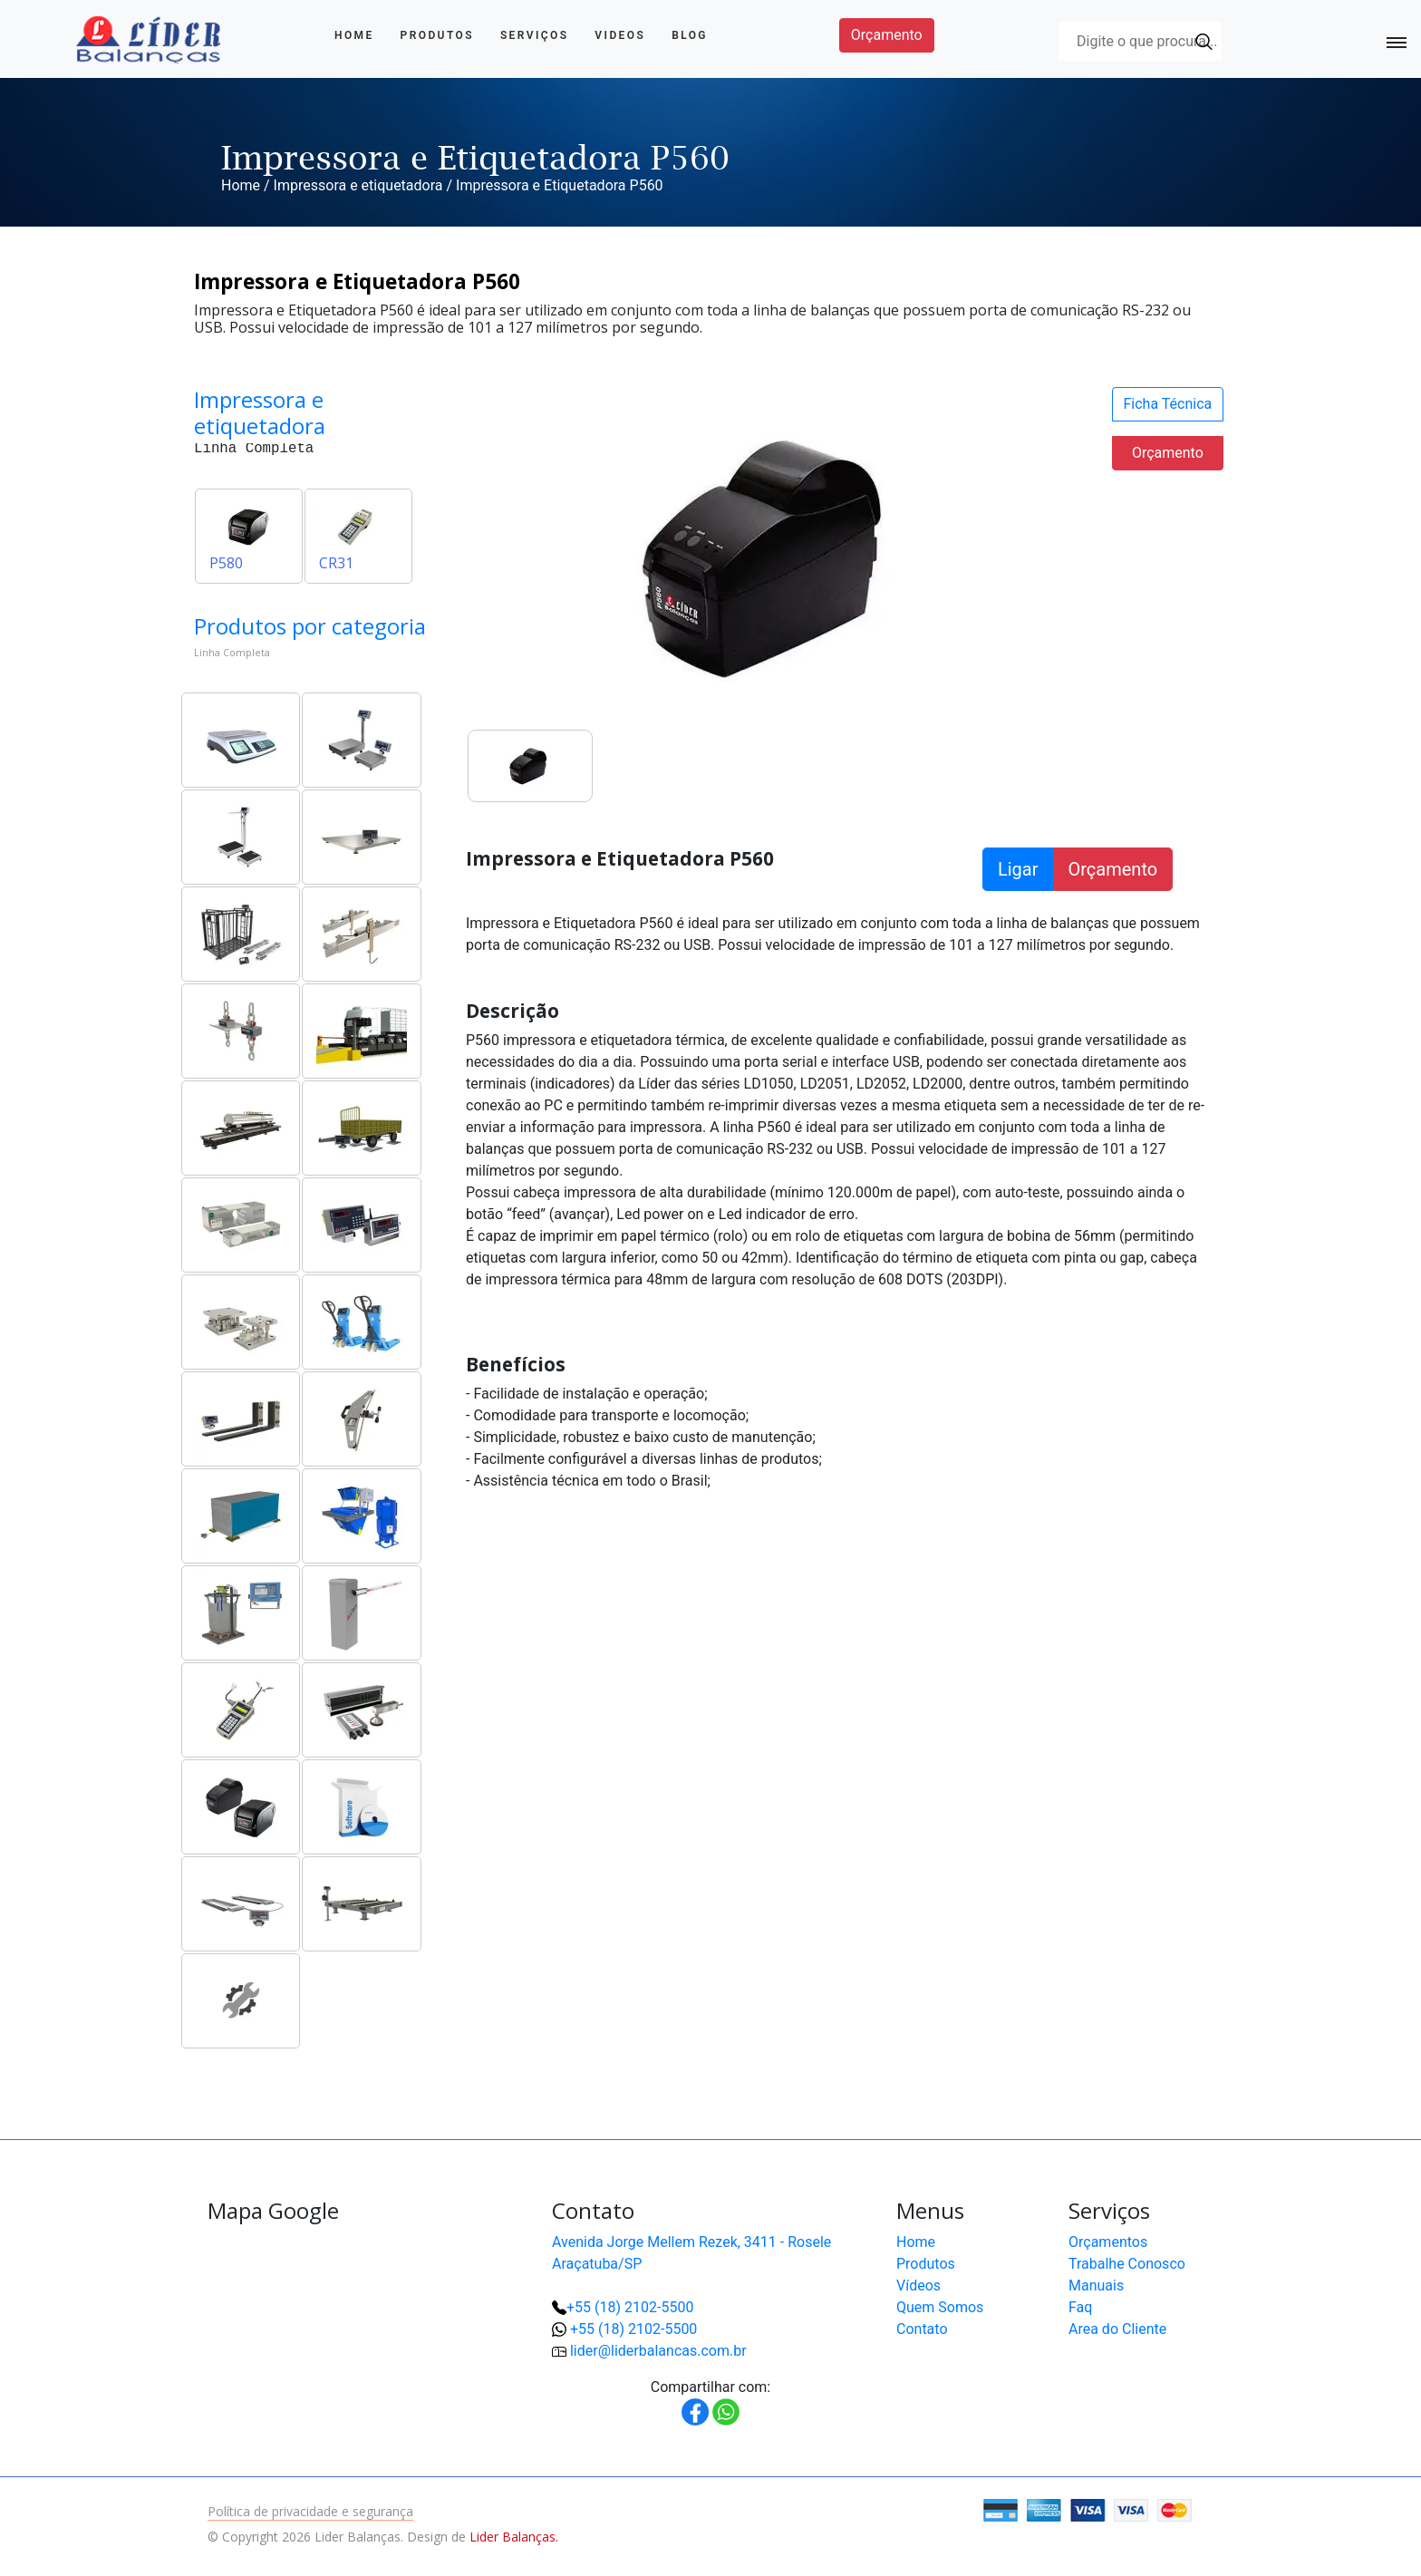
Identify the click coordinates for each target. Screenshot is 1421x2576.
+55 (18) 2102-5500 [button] (633, 2329)
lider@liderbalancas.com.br (658, 2350)
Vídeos (918, 2285)
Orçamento (887, 35)
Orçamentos (1107, 2242)
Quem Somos (939, 2307)
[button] (1348, 2503)
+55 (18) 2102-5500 (629, 2307)
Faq (1080, 2307)
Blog (690, 35)
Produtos (437, 35)
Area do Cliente (1117, 2329)
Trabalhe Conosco (1126, 2263)
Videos (619, 35)
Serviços (534, 35)
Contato (922, 2329)
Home (354, 35)
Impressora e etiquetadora (358, 185)
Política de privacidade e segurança (310, 2511)
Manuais (1096, 2285)
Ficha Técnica (1168, 403)
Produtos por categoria (310, 626)
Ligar (1018, 869)
